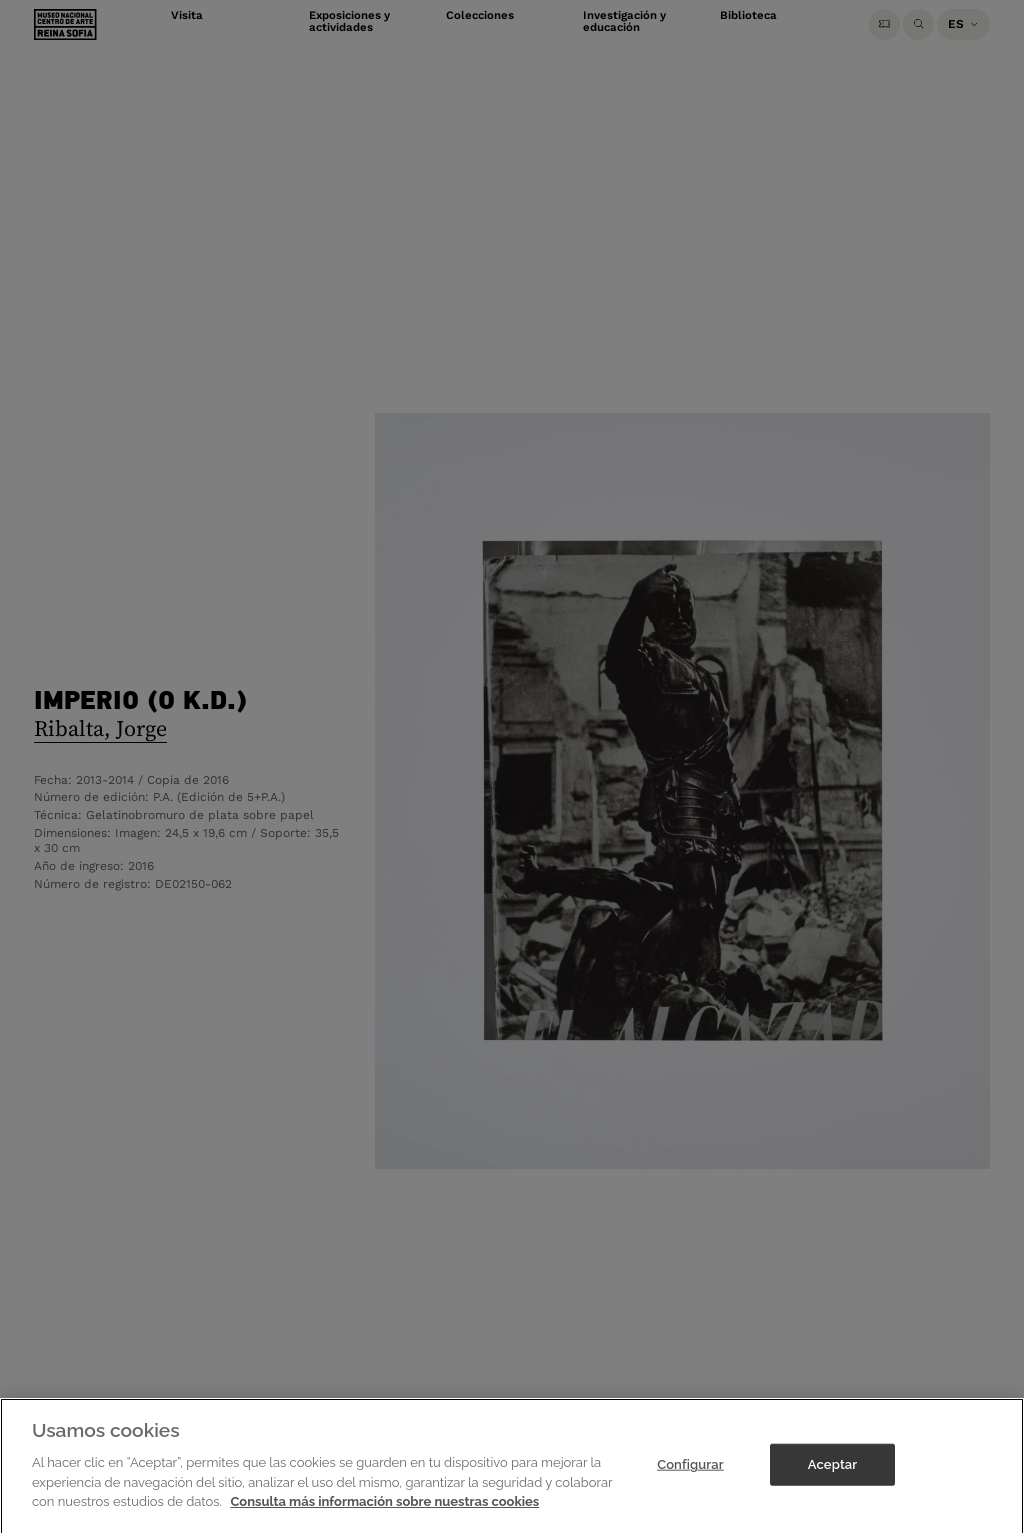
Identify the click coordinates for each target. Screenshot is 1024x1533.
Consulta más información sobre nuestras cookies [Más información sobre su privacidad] (384, 1521)
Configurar (690, 1484)
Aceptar (832, 1484)
